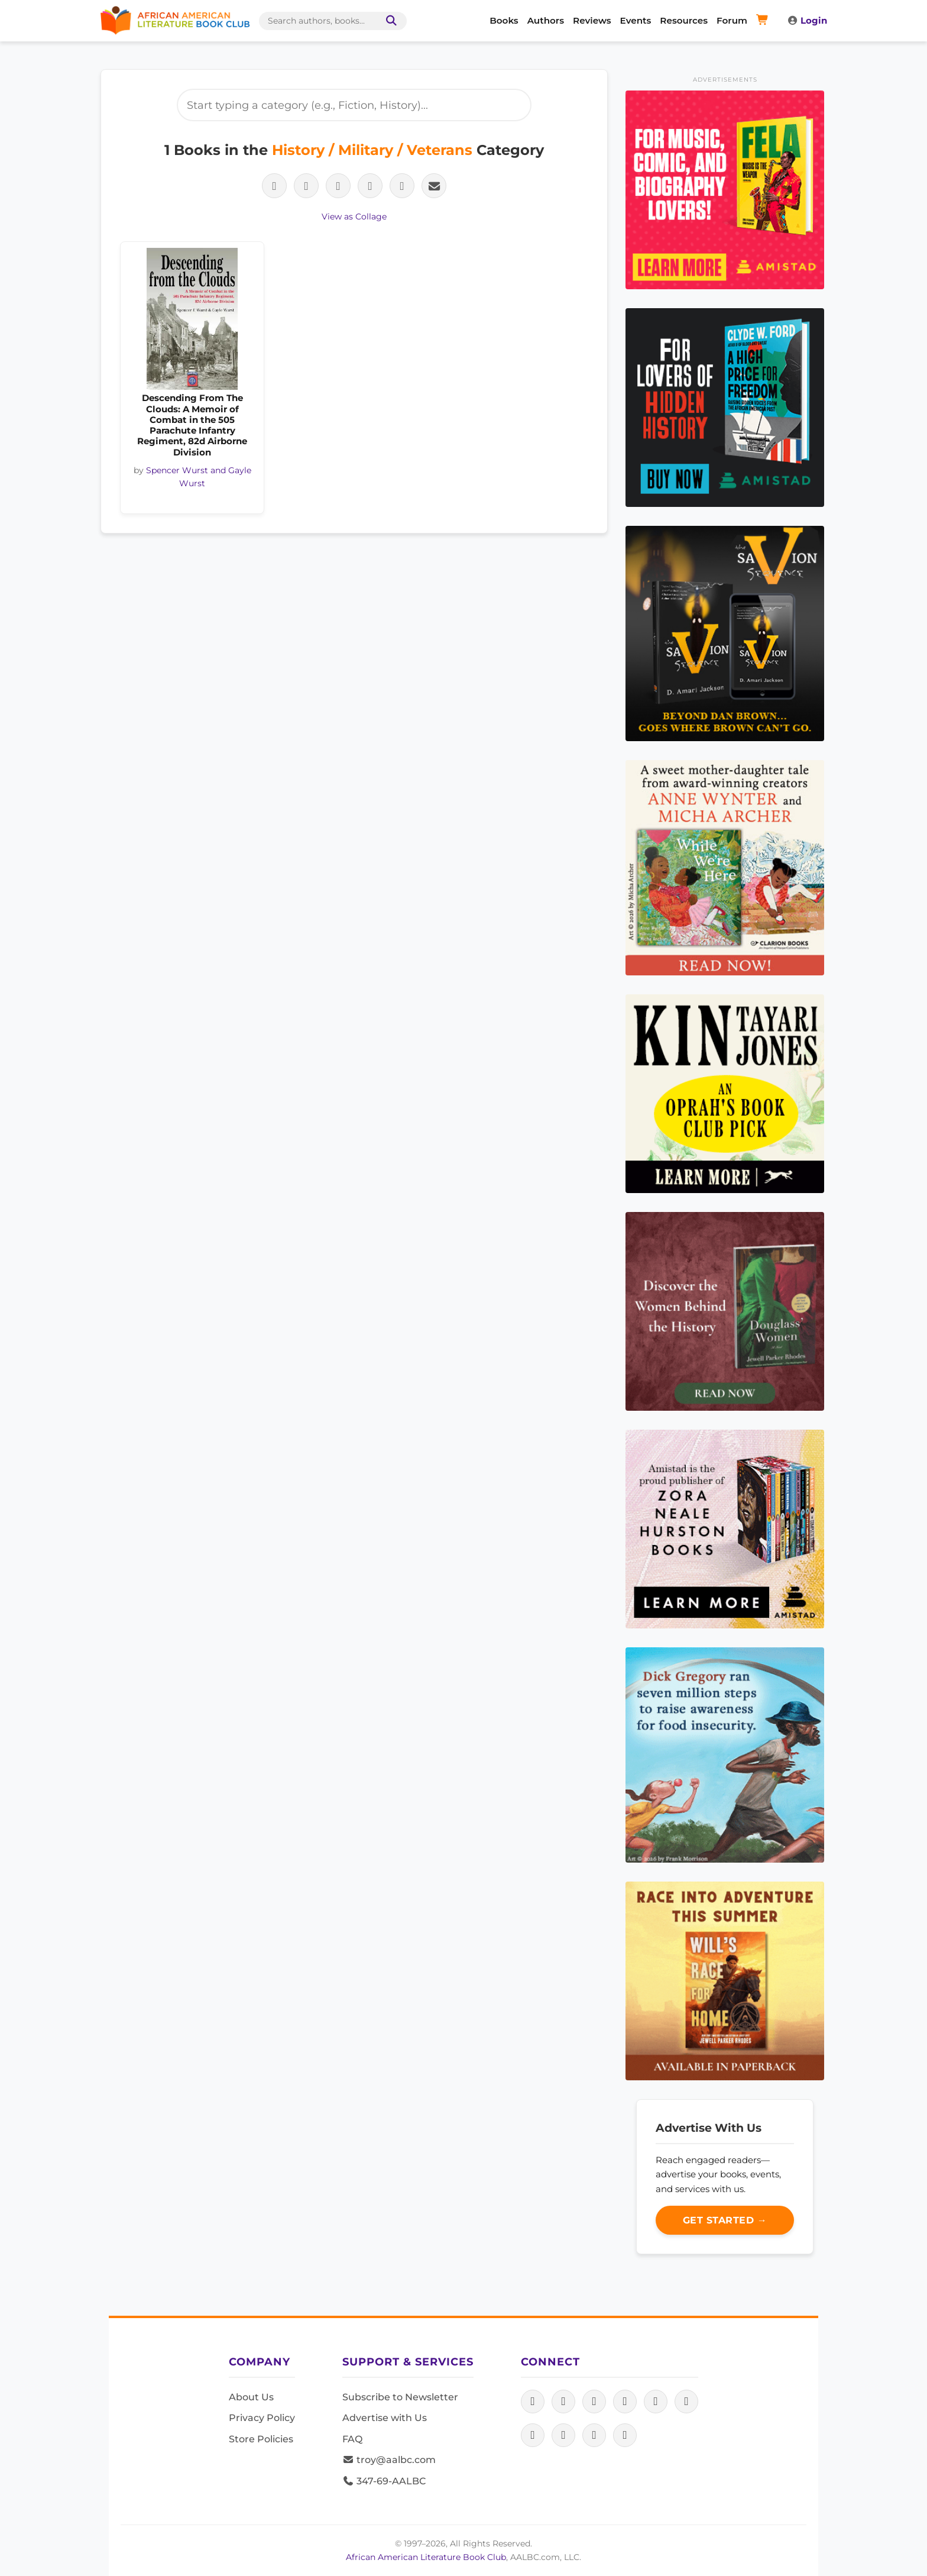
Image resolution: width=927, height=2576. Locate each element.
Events (636, 20)
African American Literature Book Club (426, 2557)
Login (807, 20)
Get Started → (725, 2220)
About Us (251, 2397)
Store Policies (261, 2439)
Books (504, 20)
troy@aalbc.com (389, 2459)
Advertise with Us (384, 2417)
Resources (684, 20)
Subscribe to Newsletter (400, 2397)
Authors (545, 20)
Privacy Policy (262, 2417)
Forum (732, 20)
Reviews (592, 20)
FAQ (352, 2439)
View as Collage (354, 216)
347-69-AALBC (384, 2481)
